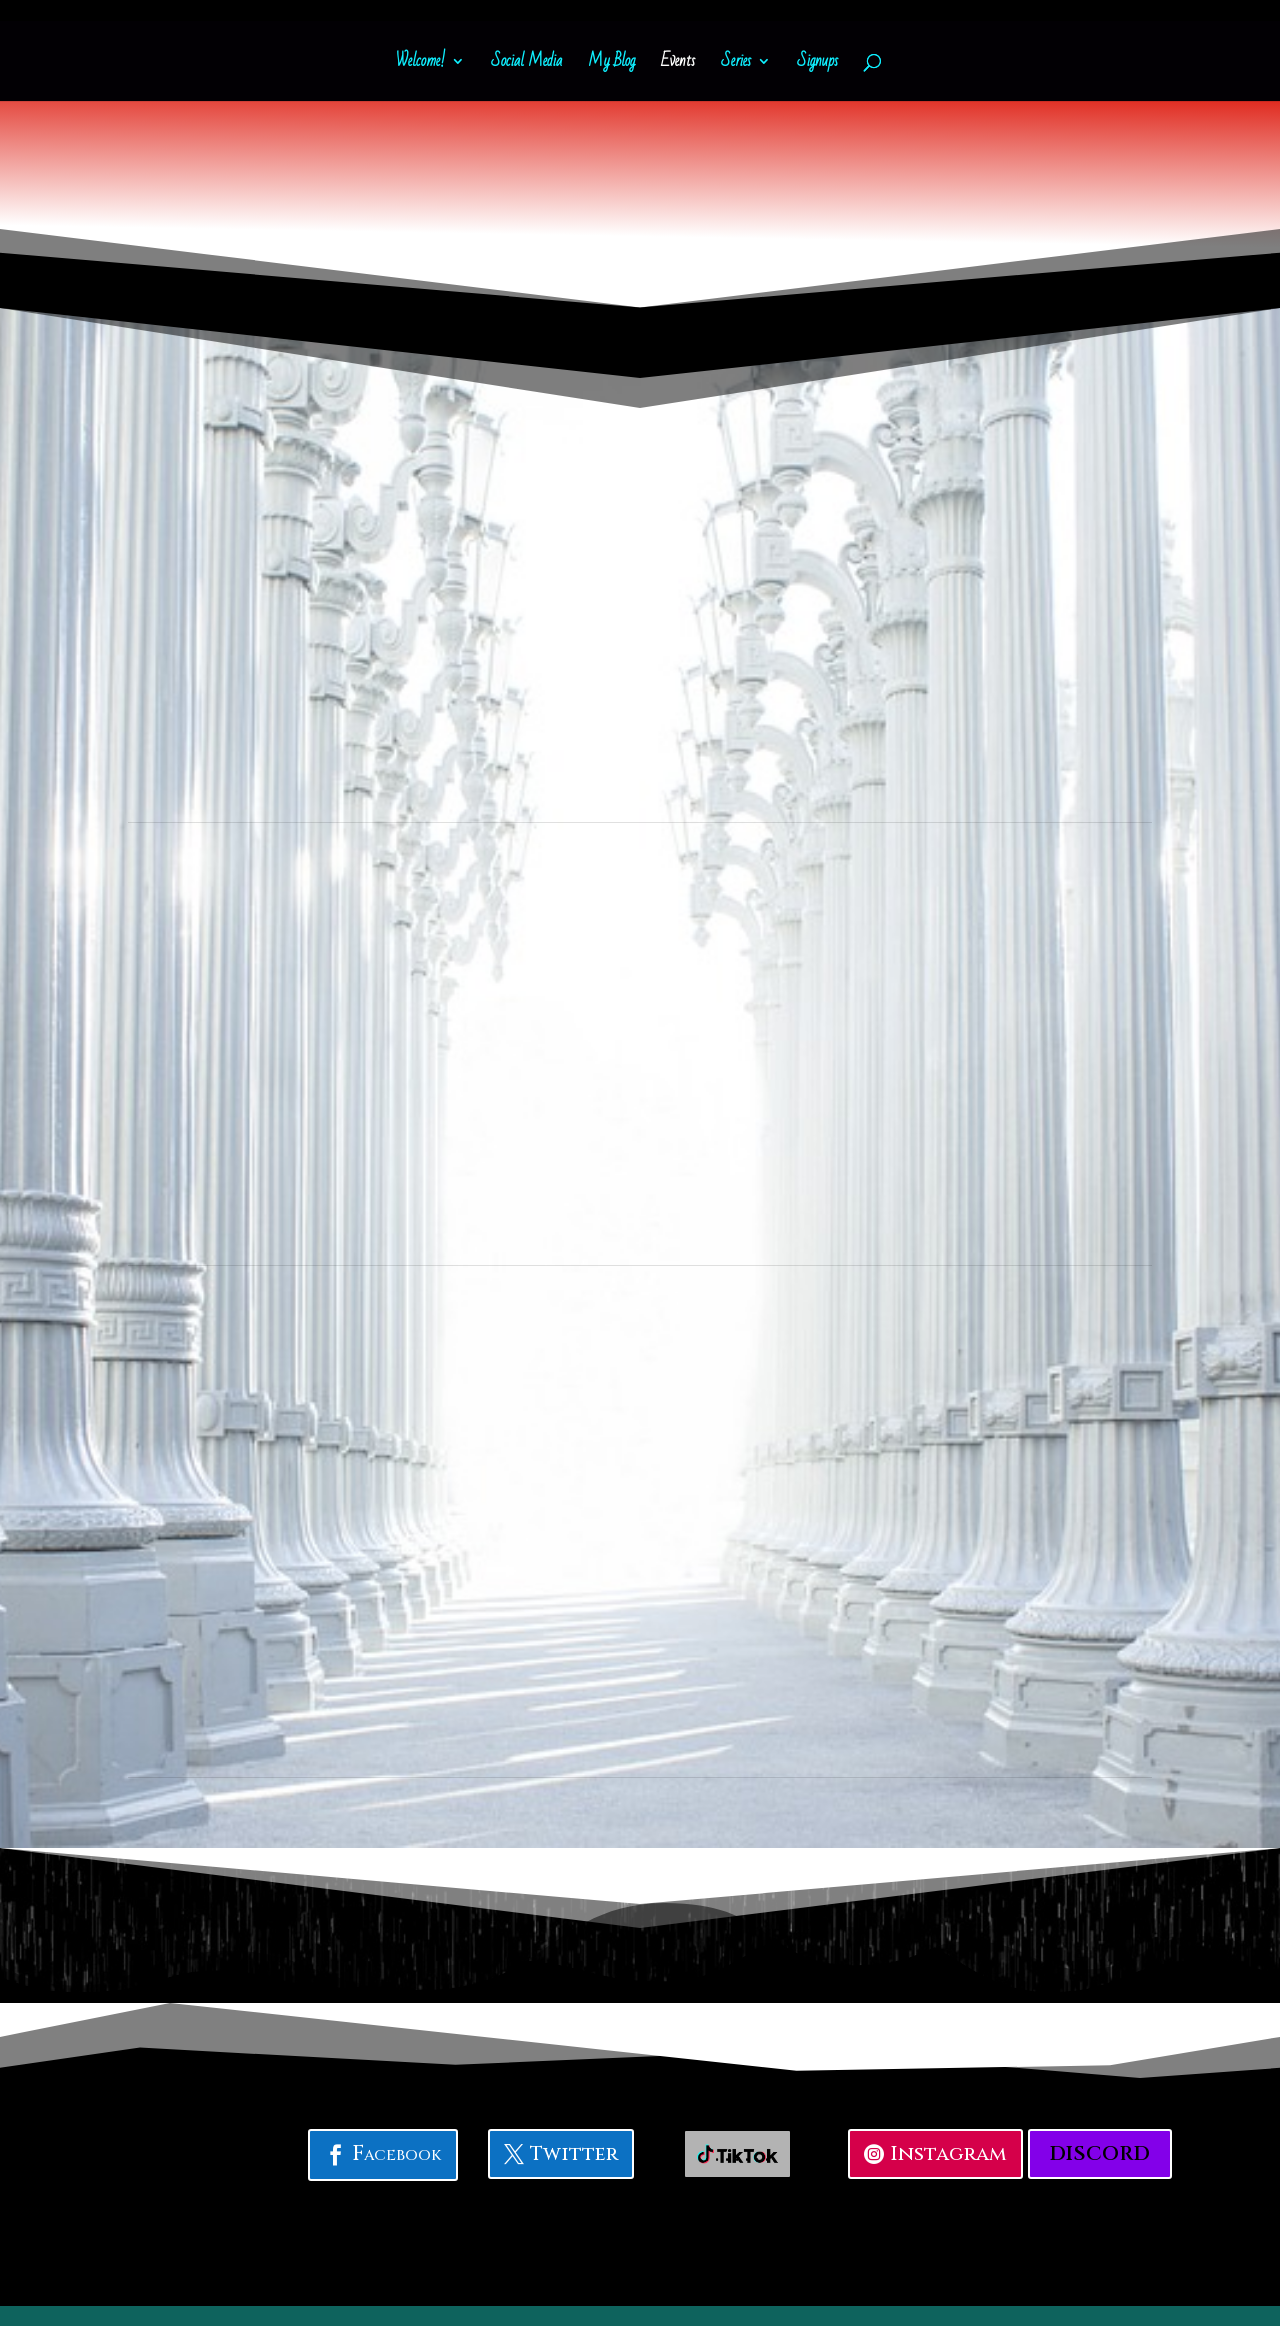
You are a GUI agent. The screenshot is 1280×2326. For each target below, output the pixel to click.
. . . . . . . (737, 2153)
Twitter (574, 2153)
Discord (1100, 2153)
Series (736, 65)
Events (678, 65)
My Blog (611, 65)
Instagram (948, 2153)
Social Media (526, 65)
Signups (817, 65)
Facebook (396, 2154)
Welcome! (420, 65)
